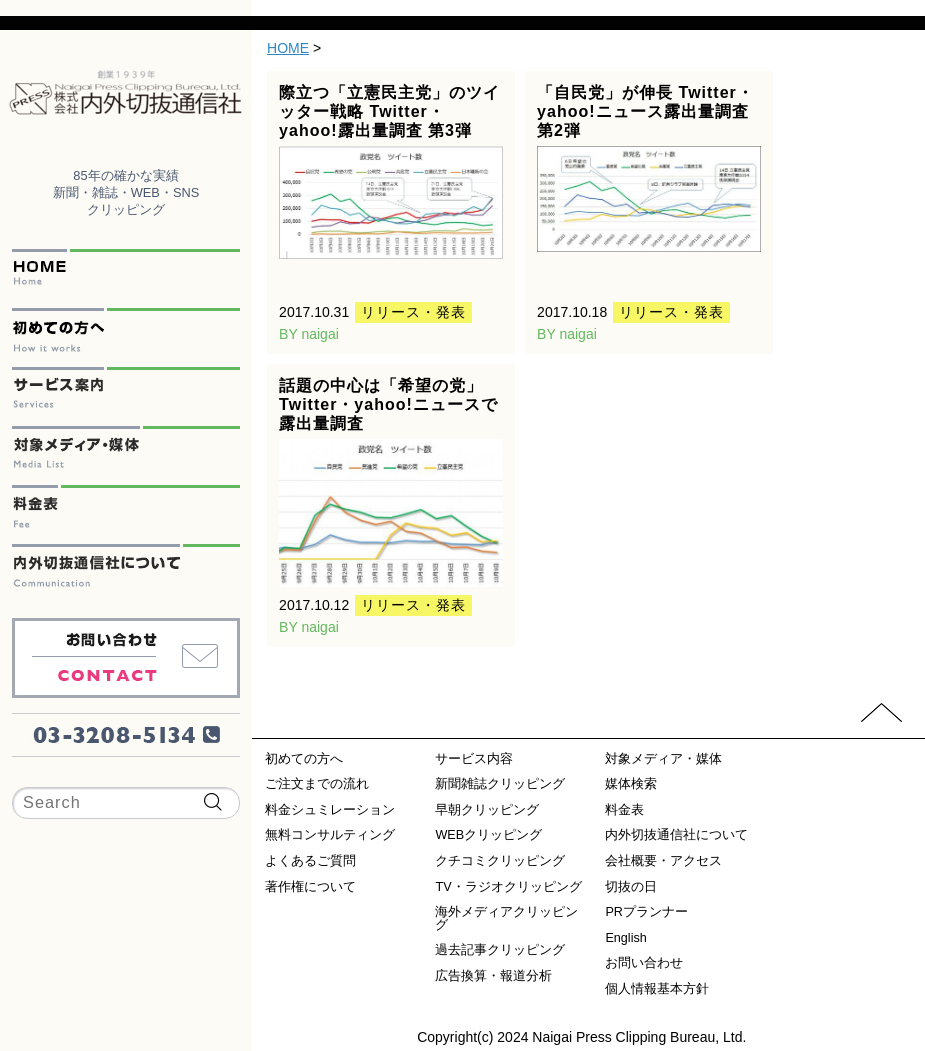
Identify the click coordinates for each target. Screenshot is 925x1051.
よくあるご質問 (310, 861)
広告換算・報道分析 (493, 976)
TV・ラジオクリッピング (508, 887)
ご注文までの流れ (317, 784)
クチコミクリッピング (500, 861)
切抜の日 (631, 887)
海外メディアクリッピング (506, 919)
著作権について (310, 887)
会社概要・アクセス (663, 861)
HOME (126, 278)
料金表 (126, 514)
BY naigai (309, 334)
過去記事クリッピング (500, 950)
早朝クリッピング (487, 810)
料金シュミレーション (330, 810)
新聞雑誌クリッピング (500, 784)
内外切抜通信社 (126, 96)
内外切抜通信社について (126, 573)
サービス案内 (126, 396)
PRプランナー (646, 912)
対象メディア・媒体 (126, 455)
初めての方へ (126, 337)
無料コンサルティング (330, 835)
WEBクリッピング (488, 835)
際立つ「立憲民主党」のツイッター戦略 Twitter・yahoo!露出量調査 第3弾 (389, 111)
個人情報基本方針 (657, 989)
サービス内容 (474, 759)
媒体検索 (631, 784)
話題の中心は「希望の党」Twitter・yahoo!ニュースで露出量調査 (388, 404)
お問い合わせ (126, 658)
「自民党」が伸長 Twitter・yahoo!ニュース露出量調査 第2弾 (645, 111)
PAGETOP (881, 713)
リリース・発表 (413, 312)
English (625, 938)
